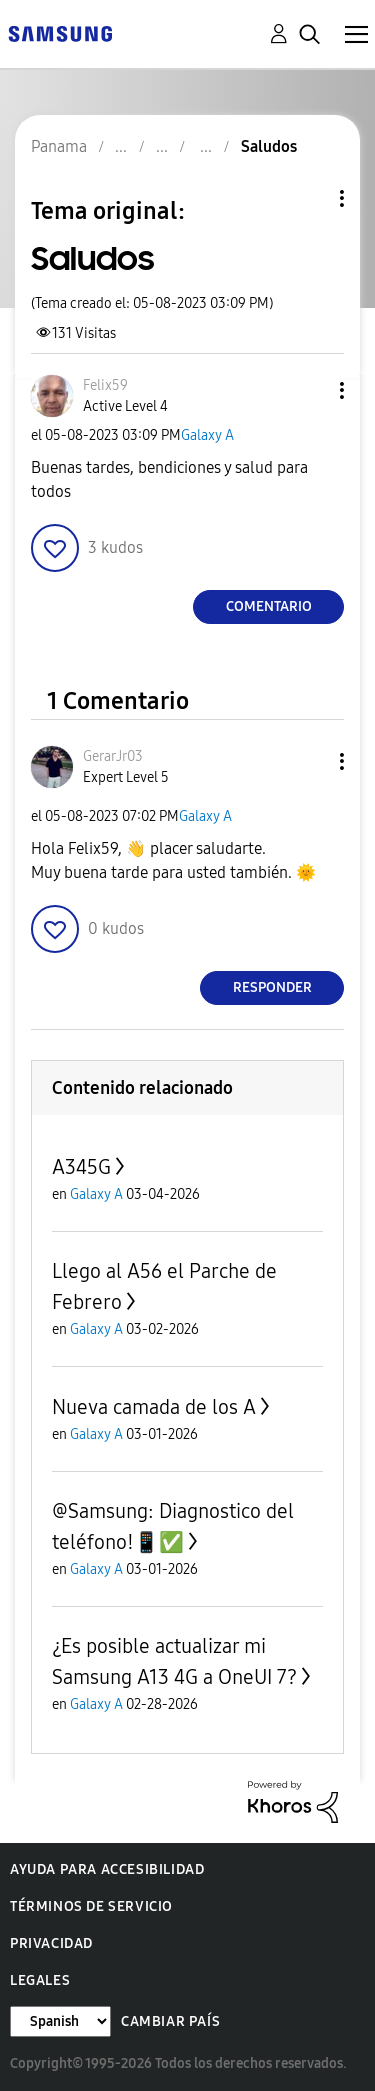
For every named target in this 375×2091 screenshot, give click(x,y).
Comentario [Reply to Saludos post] (269, 606)
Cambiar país (170, 2021)
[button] (309, 390)
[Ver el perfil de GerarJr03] (113, 756)
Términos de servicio (91, 1906)
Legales (40, 1980)
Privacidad (51, 1943)
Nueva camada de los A (154, 1407)
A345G (81, 1167)
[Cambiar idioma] (60, 2021)
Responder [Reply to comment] (272, 987)
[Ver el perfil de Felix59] (105, 385)
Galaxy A (207, 435)
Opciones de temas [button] (308, 198)
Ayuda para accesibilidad (107, 1869)
